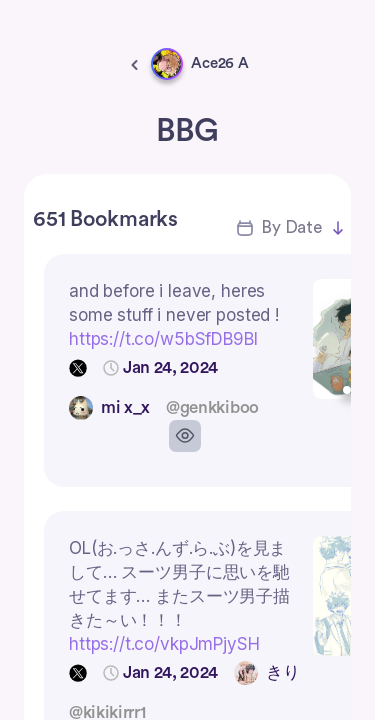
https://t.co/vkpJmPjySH (164, 644)
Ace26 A (220, 63)
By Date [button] (291, 227)
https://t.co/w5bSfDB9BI (163, 339)
